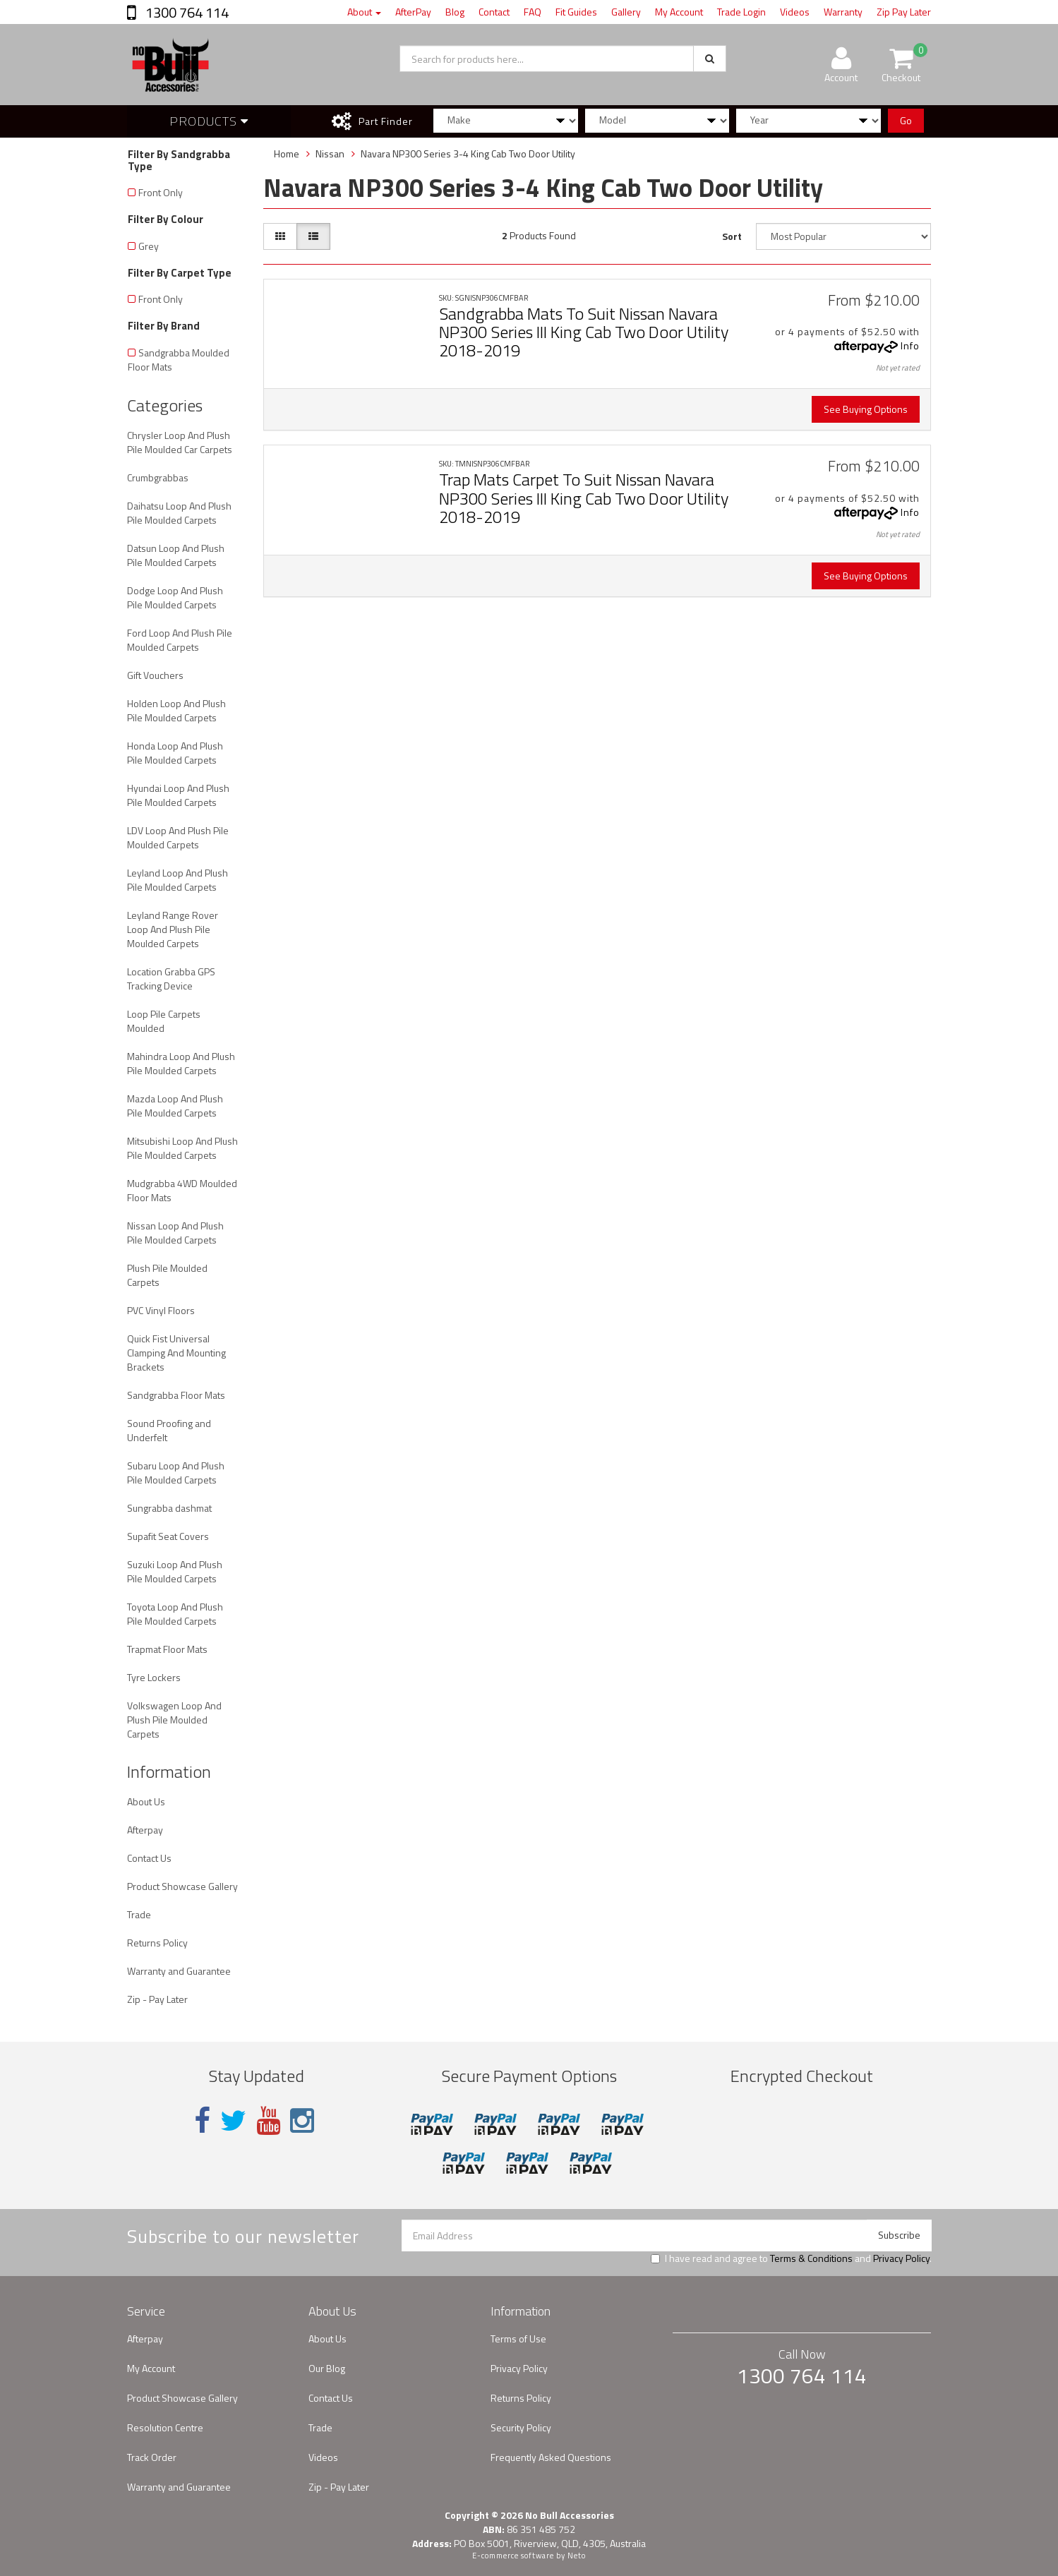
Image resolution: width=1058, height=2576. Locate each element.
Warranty (843, 11)
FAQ (532, 11)
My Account (679, 11)
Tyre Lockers (154, 1677)
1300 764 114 (186, 12)
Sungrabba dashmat (169, 1507)
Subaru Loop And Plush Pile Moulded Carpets (175, 1472)
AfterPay (413, 11)
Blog (454, 11)
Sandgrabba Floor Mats (176, 1395)
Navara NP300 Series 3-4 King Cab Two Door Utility (468, 153)
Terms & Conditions (811, 2258)
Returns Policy (157, 1942)
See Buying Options (866, 409)
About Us (146, 1801)
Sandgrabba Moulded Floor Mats (178, 359)
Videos (795, 11)
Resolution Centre (165, 2427)
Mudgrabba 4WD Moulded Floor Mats (182, 1190)
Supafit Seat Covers (168, 1536)
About (364, 11)
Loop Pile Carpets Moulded (163, 1020)
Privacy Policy (901, 2258)
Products (208, 121)
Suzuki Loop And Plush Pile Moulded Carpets (174, 1571)
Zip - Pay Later (157, 1999)
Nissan (329, 153)
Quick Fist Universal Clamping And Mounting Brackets (176, 1352)
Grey (148, 246)
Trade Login (741, 11)
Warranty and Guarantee (179, 1970)
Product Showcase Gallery (182, 1886)
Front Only (160, 192)
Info (910, 345)
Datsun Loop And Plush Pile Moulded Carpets (175, 555)
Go (906, 120)
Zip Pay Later (904, 11)
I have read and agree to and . (791, 2258)
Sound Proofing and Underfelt (169, 1430)
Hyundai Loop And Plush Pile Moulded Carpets (178, 795)
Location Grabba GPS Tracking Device (171, 978)
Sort (732, 236)
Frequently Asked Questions (551, 2457)
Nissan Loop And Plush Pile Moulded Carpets (175, 1232)
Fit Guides (576, 11)
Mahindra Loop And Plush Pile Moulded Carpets (181, 1063)
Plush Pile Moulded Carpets (167, 1274)
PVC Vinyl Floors (161, 1310)
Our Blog (326, 2368)
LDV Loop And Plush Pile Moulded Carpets (178, 837)
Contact (494, 11)
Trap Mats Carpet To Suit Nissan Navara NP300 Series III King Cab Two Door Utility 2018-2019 (583, 498)
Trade (139, 1914)
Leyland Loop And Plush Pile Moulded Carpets (177, 879)
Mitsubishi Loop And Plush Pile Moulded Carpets (182, 1147)
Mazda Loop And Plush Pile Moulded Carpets (175, 1105)
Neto (576, 2555)
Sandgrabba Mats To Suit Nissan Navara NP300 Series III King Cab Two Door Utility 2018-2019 (583, 332)
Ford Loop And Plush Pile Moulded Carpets (179, 639)
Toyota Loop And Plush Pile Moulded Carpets (175, 1613)
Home (286, 153)
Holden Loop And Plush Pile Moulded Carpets (176, 710)
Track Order (151, 2457)
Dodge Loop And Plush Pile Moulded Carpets (175, 597)
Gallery (626, 11)
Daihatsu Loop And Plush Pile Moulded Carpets (179, 512)
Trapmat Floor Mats (167, 1649)
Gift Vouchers (155, 675)
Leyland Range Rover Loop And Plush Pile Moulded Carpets (172, 929)
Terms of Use (518, 2338)
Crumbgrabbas (157, 477)
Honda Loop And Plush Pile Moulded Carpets (175, 752)
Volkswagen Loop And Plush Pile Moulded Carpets (174, 1719)
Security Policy (521, 2427)
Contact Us (149, 1857)
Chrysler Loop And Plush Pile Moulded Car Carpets (179, 442)
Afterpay (145, 1829)
